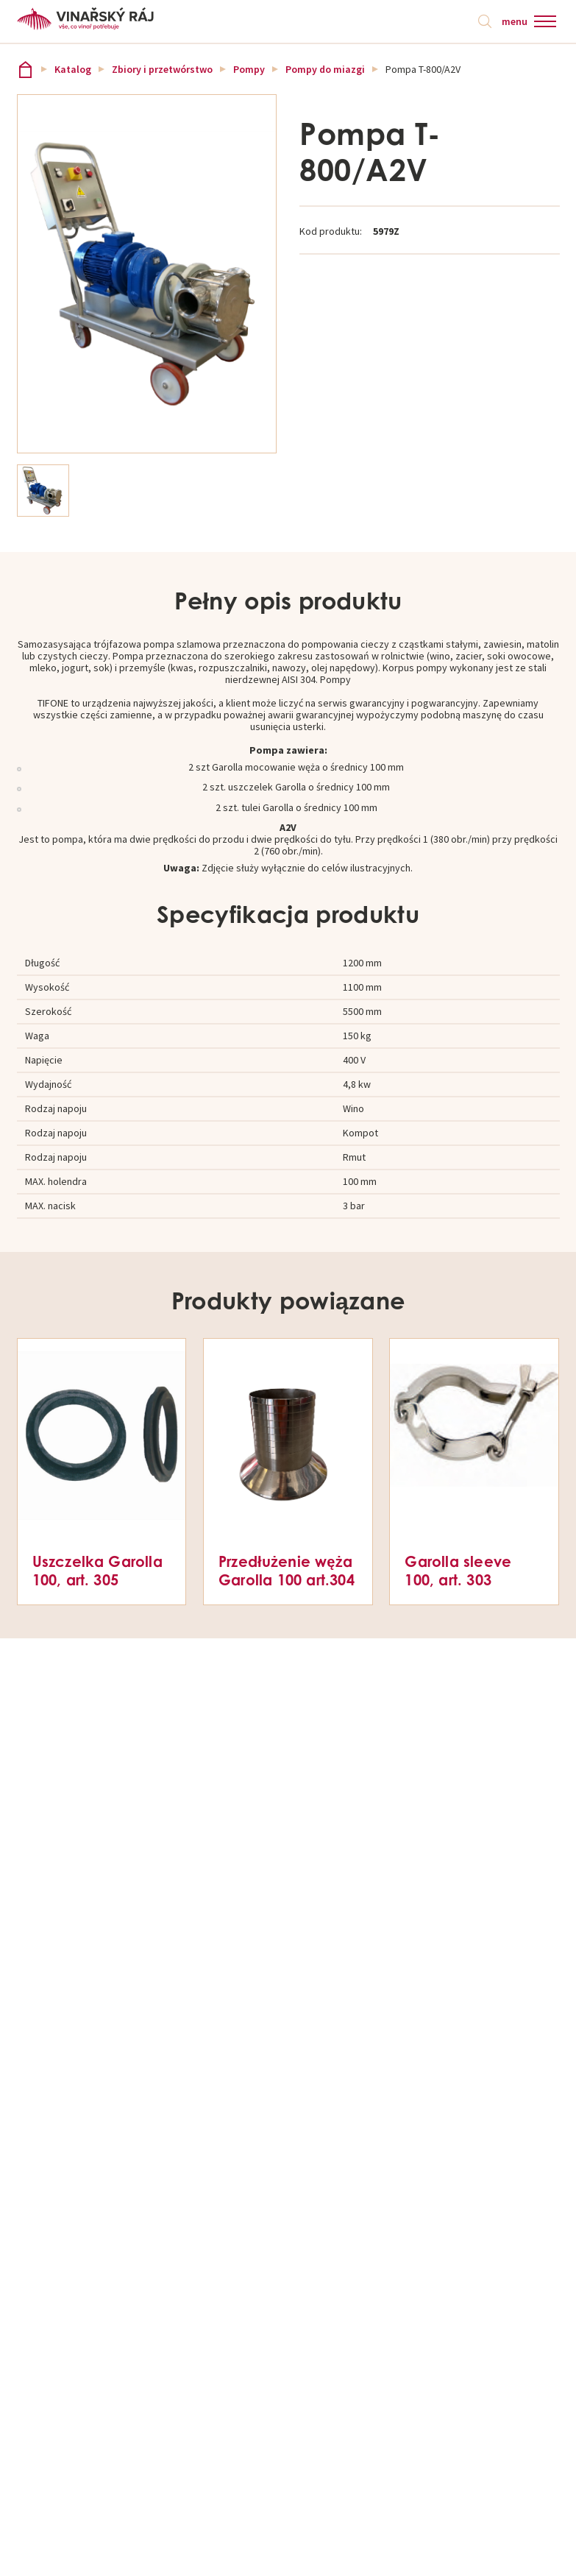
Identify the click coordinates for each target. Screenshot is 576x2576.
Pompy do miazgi (325, 69)
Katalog (72, 69)
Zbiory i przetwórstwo (162, 69)
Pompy (249, 69)
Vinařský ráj (25, 69)
